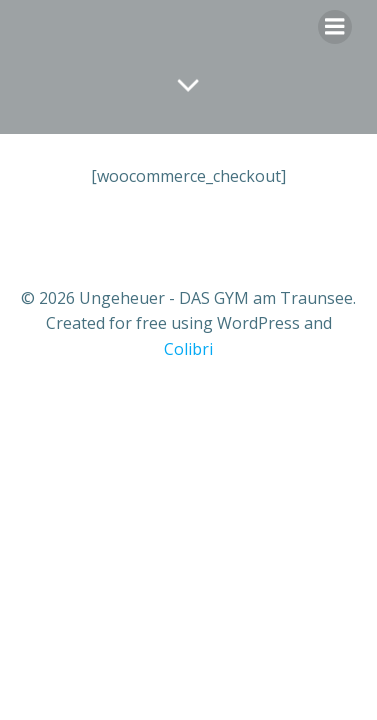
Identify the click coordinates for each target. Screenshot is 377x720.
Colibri (188, 349)
